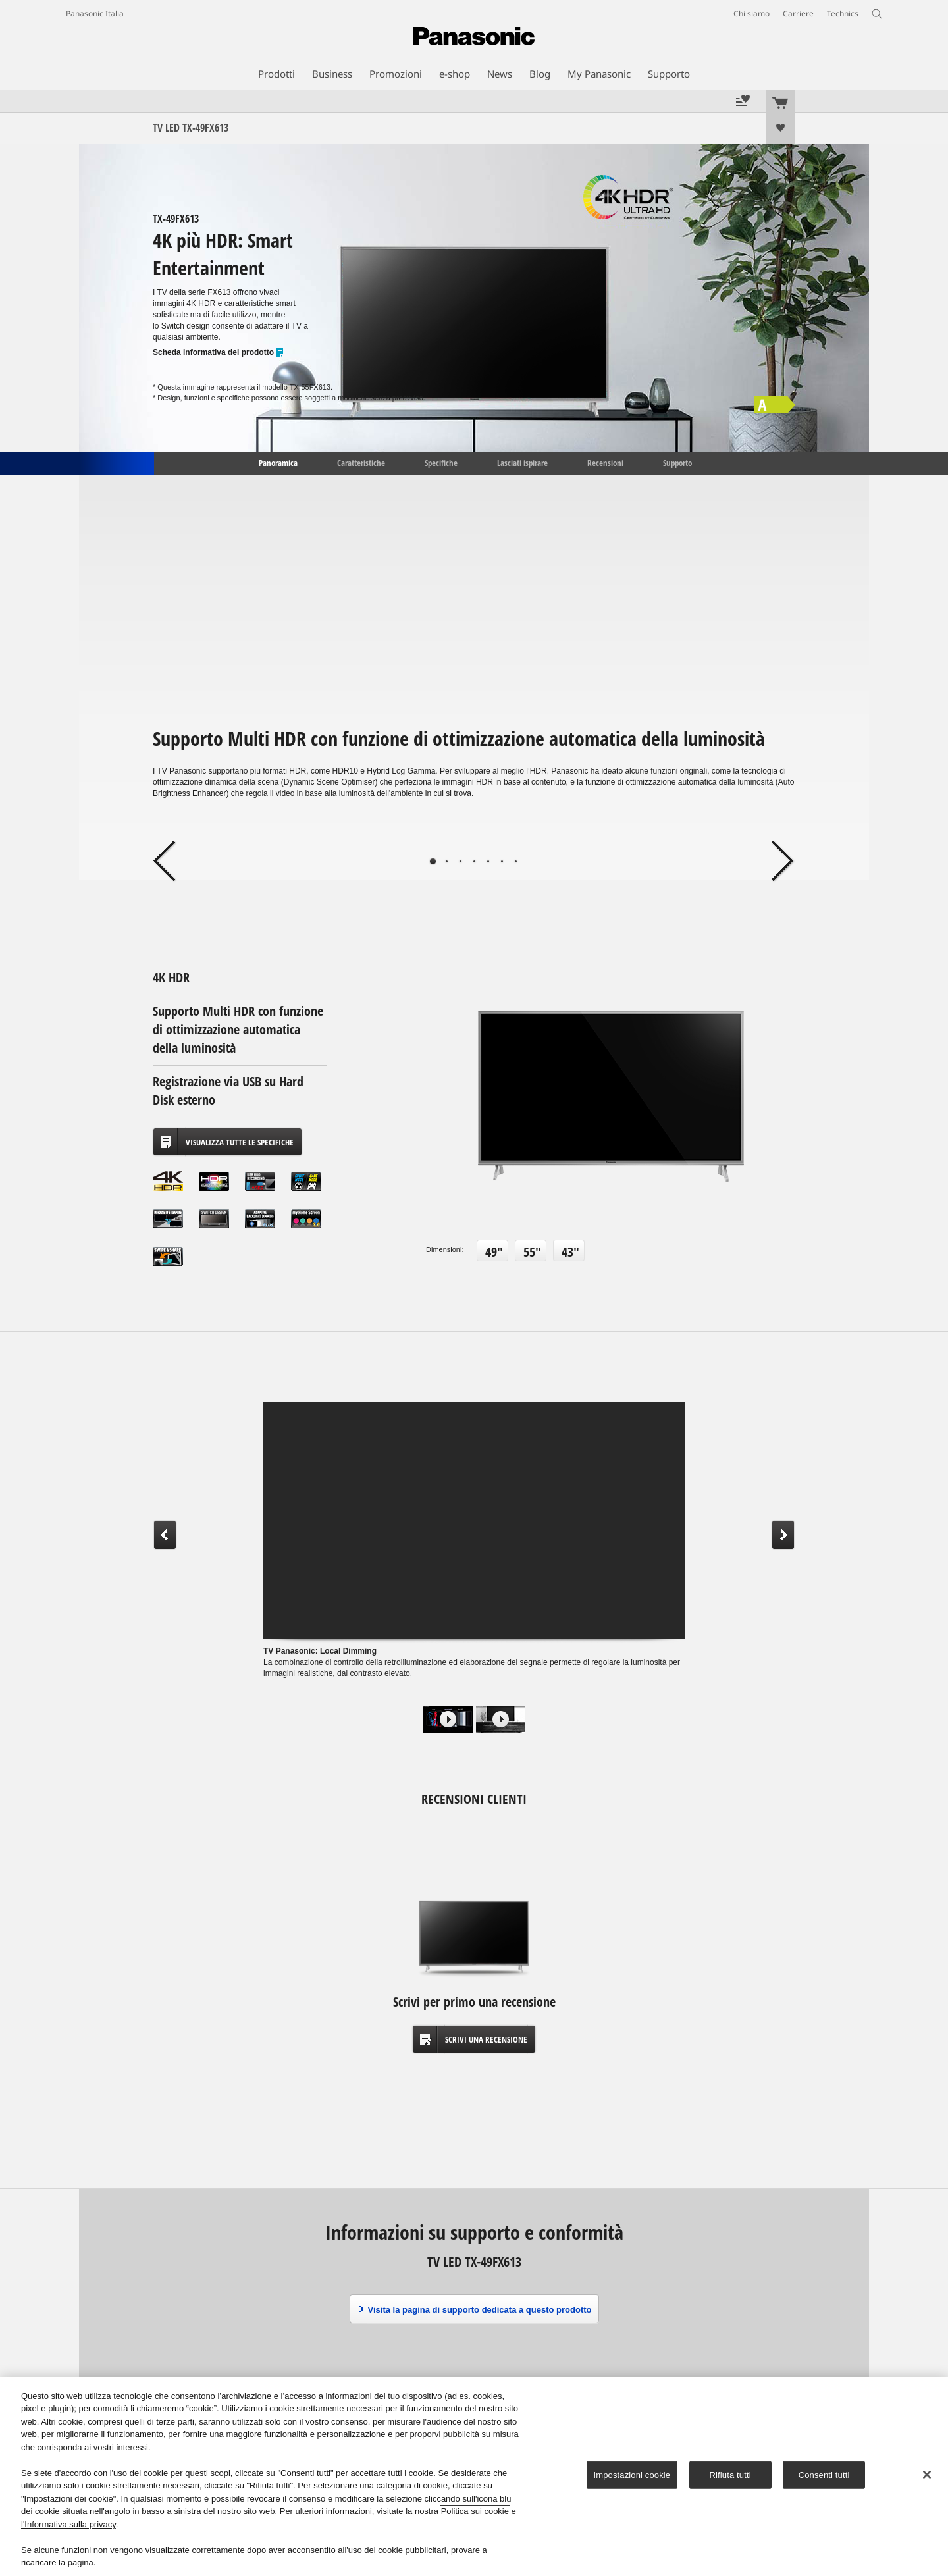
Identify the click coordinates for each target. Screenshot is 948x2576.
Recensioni (605, 462)
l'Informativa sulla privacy (68, 2524)
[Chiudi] (926, 2474)
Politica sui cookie (475, 2511)
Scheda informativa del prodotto (218, 352)
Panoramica (277, 462)
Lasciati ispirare (522, 462)
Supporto (677, 462)
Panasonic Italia (95, 13)
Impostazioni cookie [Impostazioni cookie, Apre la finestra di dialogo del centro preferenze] (632, 2475)
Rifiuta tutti (730, 2475)
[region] (474, 2476)
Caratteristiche (361, 462)
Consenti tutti (824, 2475)
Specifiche (441, 462)
